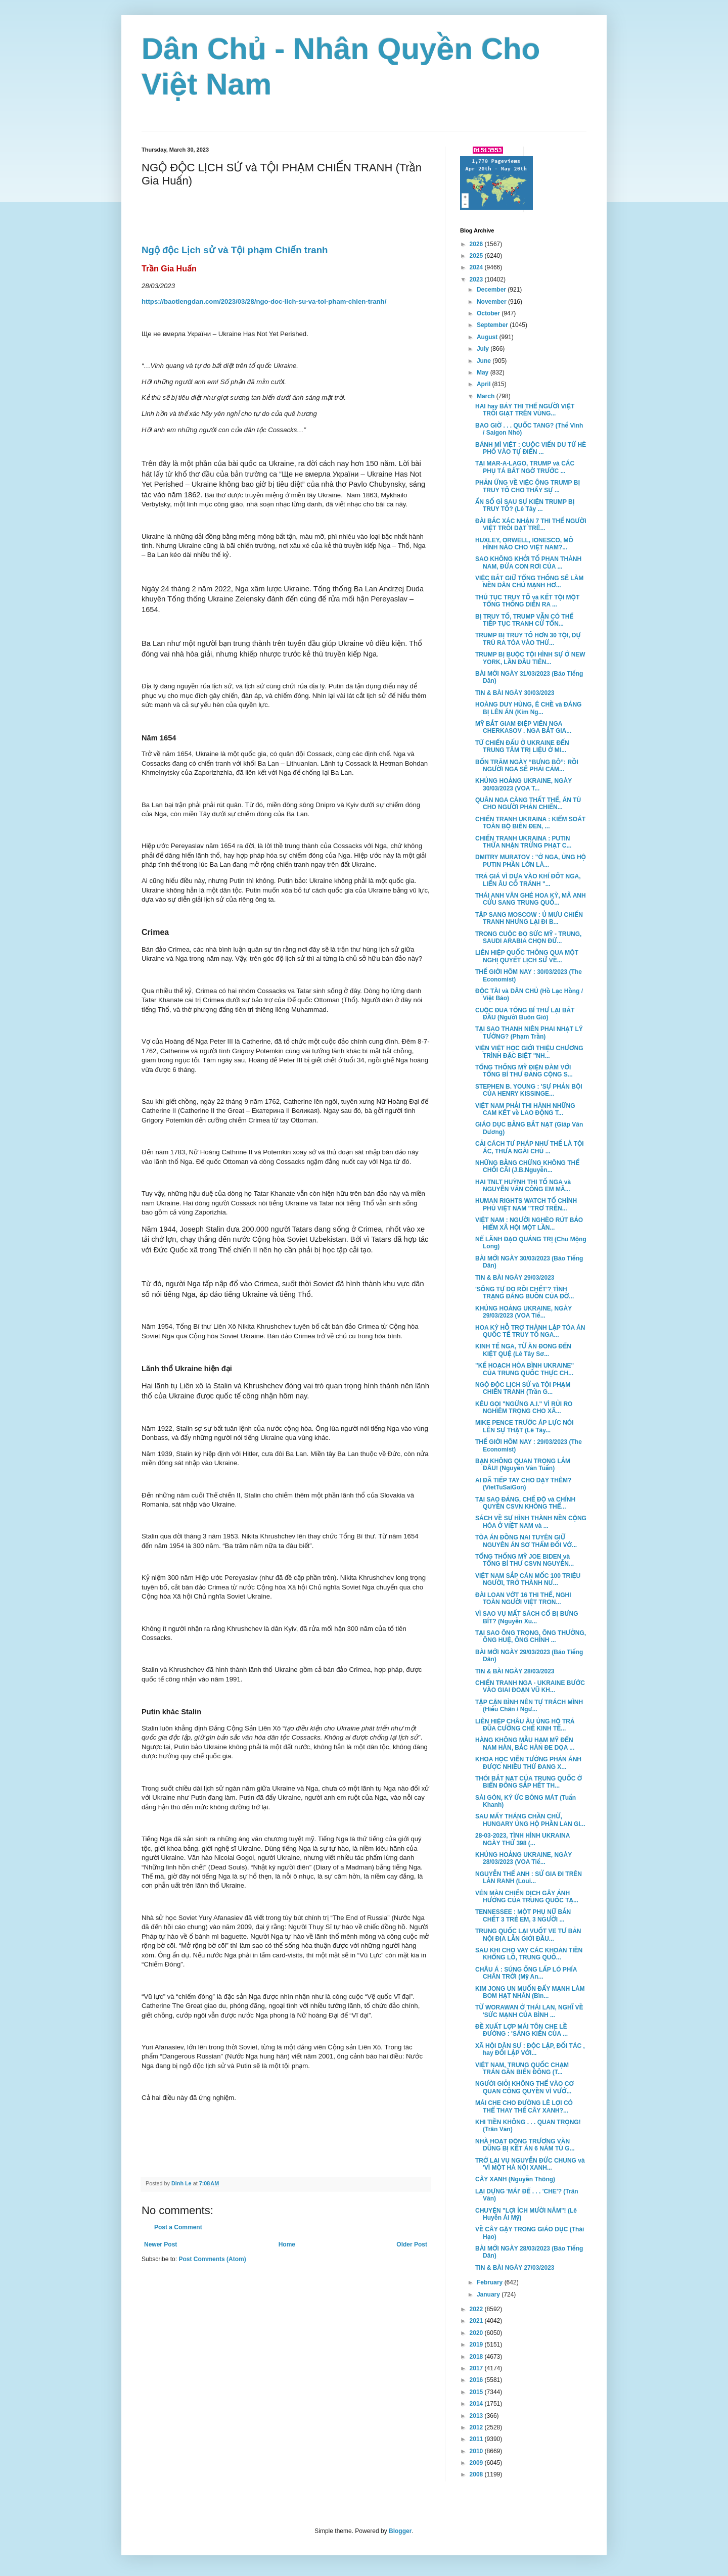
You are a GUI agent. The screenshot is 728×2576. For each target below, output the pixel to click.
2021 (477, 2320)
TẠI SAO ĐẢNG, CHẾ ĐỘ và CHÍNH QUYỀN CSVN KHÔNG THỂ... (525, 1503)
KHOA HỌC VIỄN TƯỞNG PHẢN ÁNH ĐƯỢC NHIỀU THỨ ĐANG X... (528, 1763)
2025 (477, 255)
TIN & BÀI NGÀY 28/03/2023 (515, 1671)
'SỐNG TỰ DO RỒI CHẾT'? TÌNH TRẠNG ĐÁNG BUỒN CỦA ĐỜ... (524, 1293)
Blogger (400, 2531)
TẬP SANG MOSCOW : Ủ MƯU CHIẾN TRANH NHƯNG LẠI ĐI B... (529, 918)
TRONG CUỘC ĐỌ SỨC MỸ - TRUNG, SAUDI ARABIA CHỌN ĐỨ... (528, 937)
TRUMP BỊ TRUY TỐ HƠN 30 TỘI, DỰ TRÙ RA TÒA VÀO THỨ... (528, 639)
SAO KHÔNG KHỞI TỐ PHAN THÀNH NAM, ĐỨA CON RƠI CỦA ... (528, 562)
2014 (477, 2403)
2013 (477, 2415)
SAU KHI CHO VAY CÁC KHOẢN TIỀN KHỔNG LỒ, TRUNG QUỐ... (528, 1954)
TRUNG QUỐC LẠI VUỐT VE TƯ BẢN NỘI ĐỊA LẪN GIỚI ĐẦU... (528, 1935)
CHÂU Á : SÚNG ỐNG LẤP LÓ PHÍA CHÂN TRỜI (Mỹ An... (526, 1973)
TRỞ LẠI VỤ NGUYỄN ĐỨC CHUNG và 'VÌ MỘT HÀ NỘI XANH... (530, 2164)
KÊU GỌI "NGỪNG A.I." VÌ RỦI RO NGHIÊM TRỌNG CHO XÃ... (523, 1407)
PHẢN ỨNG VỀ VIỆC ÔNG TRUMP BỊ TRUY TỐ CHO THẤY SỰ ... (527, 486)
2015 (477, 2392)
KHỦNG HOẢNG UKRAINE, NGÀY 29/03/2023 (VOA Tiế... (523, 1312)
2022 (477, 2309)
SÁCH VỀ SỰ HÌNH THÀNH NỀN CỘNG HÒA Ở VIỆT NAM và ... (530, 1522)
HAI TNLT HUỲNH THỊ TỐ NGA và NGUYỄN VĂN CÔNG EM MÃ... (523, 1186)
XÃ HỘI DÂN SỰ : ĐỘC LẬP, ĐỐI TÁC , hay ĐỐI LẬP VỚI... (530, 2049)
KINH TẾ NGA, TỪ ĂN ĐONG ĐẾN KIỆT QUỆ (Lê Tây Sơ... (523, 1350)
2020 (477, 2332)
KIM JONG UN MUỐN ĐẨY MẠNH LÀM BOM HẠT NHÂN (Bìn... (530, 1992)
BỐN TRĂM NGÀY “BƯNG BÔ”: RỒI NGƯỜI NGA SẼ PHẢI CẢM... (526, 766)
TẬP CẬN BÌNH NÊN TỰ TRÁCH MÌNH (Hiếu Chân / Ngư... (529, 1706)
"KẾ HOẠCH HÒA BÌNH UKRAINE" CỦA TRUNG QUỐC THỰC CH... (524, 1369)
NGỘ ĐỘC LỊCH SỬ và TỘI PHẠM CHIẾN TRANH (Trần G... (522, 1388)
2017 (477, 2368)
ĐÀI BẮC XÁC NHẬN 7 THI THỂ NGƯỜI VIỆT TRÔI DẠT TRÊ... (530, 525)
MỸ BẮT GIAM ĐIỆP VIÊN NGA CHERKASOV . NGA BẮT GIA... (523, 727)
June (484, 360)
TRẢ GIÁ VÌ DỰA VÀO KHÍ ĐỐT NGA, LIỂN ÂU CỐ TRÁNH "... (528, 880)
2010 (477, 2451)
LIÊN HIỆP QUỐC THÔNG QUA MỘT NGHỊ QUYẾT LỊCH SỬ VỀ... (526, 956)
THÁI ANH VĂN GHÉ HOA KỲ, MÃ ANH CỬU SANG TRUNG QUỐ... (530, 899)
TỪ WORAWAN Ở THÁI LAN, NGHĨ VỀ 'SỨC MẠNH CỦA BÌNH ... (529, 2011)
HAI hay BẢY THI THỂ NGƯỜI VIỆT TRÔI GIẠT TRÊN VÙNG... (524, 410)
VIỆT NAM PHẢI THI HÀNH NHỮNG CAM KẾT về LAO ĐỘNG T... (525, 1109)
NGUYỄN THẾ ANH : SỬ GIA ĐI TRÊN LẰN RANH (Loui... (528, 1877)
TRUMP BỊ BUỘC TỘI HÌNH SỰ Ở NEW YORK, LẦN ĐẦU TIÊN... (530, 658)
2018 (477, 2356)
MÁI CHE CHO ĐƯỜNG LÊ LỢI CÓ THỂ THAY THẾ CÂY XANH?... (524, 2106)
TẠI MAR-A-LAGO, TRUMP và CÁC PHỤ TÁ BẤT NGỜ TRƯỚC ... (524, 467)
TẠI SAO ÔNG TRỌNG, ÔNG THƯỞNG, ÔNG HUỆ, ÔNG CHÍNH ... (530, 1636)
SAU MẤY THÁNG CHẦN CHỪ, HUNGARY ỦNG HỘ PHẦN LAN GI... (530, 1820)
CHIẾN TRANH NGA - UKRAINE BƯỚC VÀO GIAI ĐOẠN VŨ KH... (530, 1686)
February (491, 2282)
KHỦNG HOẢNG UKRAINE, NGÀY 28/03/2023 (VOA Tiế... (523, 1858)
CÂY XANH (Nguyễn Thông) (515, 2179)
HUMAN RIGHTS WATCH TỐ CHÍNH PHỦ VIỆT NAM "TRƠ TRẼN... (526, 1204)
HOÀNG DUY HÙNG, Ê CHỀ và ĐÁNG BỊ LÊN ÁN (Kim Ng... (528, 708)
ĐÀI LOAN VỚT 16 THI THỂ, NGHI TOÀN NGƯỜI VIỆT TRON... (523, 1598)
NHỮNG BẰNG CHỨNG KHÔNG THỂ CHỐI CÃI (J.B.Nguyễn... (527, 1166)
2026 (477, 244)
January (489, 2294)
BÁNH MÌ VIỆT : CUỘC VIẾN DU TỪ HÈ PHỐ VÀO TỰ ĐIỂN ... (530, 448)
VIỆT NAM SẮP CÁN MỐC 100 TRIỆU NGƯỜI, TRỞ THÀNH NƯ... (527, 1579)
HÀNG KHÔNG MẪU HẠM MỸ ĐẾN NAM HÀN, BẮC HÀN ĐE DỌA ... (524, 1744)
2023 (477, 279)
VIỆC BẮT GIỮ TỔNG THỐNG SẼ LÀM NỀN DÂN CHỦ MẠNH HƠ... (529, 582)
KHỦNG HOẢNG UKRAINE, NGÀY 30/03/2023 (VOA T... (523, 784)
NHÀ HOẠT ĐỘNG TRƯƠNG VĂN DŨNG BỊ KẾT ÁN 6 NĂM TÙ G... (525, 2145)
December (492, 289)
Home (287, 2244)
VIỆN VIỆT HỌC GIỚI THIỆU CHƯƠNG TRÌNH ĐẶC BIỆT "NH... (529, 1052)
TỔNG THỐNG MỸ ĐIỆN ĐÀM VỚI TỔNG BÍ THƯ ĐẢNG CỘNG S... (524, 1071)
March (486, 396)
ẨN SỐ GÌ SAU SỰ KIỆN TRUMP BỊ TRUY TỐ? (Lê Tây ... (525, 505)
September (493, 325)
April (484, 384)
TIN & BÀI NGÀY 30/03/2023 (515, 692)
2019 (477, 2344)
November (492, 301)
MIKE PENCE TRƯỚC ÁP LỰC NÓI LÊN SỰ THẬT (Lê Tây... (524, 1426)
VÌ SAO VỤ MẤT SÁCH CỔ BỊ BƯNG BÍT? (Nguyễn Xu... (526, 1617)
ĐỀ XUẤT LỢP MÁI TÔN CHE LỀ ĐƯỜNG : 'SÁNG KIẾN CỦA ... (521, 2030)
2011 (477, 2439)
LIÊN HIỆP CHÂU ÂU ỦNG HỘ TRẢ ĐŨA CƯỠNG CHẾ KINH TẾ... (524, 1725)
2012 (477, 2427)
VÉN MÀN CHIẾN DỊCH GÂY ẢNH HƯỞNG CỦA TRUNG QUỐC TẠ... (526, 1897)
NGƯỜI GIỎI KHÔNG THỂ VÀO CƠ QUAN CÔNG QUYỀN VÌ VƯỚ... (524, 2087)
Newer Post (160, 2244)
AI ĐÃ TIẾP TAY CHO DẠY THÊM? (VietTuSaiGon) (523, 1484)
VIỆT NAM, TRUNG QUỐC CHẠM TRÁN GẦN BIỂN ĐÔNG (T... (522, 2069)
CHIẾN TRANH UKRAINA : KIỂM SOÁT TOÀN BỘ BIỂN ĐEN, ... (530, 823)
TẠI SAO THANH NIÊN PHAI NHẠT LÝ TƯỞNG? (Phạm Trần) (529, 1032)
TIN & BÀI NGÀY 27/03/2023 (515, 2267)
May (483, 372)
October (489, 313)
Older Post (411, 2244)
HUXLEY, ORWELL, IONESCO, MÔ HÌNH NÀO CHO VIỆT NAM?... (524, 544)
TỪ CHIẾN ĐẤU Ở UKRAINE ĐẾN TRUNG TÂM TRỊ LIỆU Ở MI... (522, 746)
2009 (477, 2462)
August (488, 337)
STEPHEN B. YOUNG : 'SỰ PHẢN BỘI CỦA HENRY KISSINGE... (528, 1090)
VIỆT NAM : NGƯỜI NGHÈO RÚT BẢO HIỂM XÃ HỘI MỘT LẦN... (529, 1223)
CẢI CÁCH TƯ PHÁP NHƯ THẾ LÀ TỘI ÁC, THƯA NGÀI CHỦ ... (529, 1147)
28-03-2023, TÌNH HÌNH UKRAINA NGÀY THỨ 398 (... (522, 1839)
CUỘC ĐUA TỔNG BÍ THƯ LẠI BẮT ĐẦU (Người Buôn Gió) (524, 1014)
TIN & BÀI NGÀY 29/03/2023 (515, 1277)
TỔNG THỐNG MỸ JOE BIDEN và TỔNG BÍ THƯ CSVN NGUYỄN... (524, 1560)
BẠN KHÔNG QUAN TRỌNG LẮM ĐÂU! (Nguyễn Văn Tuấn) (522, 1465)
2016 (477, 2379)
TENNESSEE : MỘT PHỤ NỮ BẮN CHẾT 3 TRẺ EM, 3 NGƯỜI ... (523, 1915)
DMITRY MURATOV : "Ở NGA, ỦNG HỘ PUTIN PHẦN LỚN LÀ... (530, 861)
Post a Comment (178, 2227)
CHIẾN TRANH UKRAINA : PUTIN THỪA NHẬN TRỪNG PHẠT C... (523, 842)
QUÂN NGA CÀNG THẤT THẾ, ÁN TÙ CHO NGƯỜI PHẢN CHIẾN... (528, 804)
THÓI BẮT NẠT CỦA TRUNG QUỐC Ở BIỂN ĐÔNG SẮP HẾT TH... (528, 1782)
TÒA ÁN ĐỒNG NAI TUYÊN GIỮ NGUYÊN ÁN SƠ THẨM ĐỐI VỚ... (526, 1541)
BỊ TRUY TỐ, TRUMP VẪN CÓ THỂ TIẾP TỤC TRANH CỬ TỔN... (524, 620)
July (483, 348)
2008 (477, 2474)
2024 (477, 267)
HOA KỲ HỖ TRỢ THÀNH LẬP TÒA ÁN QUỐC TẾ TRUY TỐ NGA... (530, 1331)
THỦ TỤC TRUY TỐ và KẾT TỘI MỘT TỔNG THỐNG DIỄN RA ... (527, 601)
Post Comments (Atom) (212, 2259)
